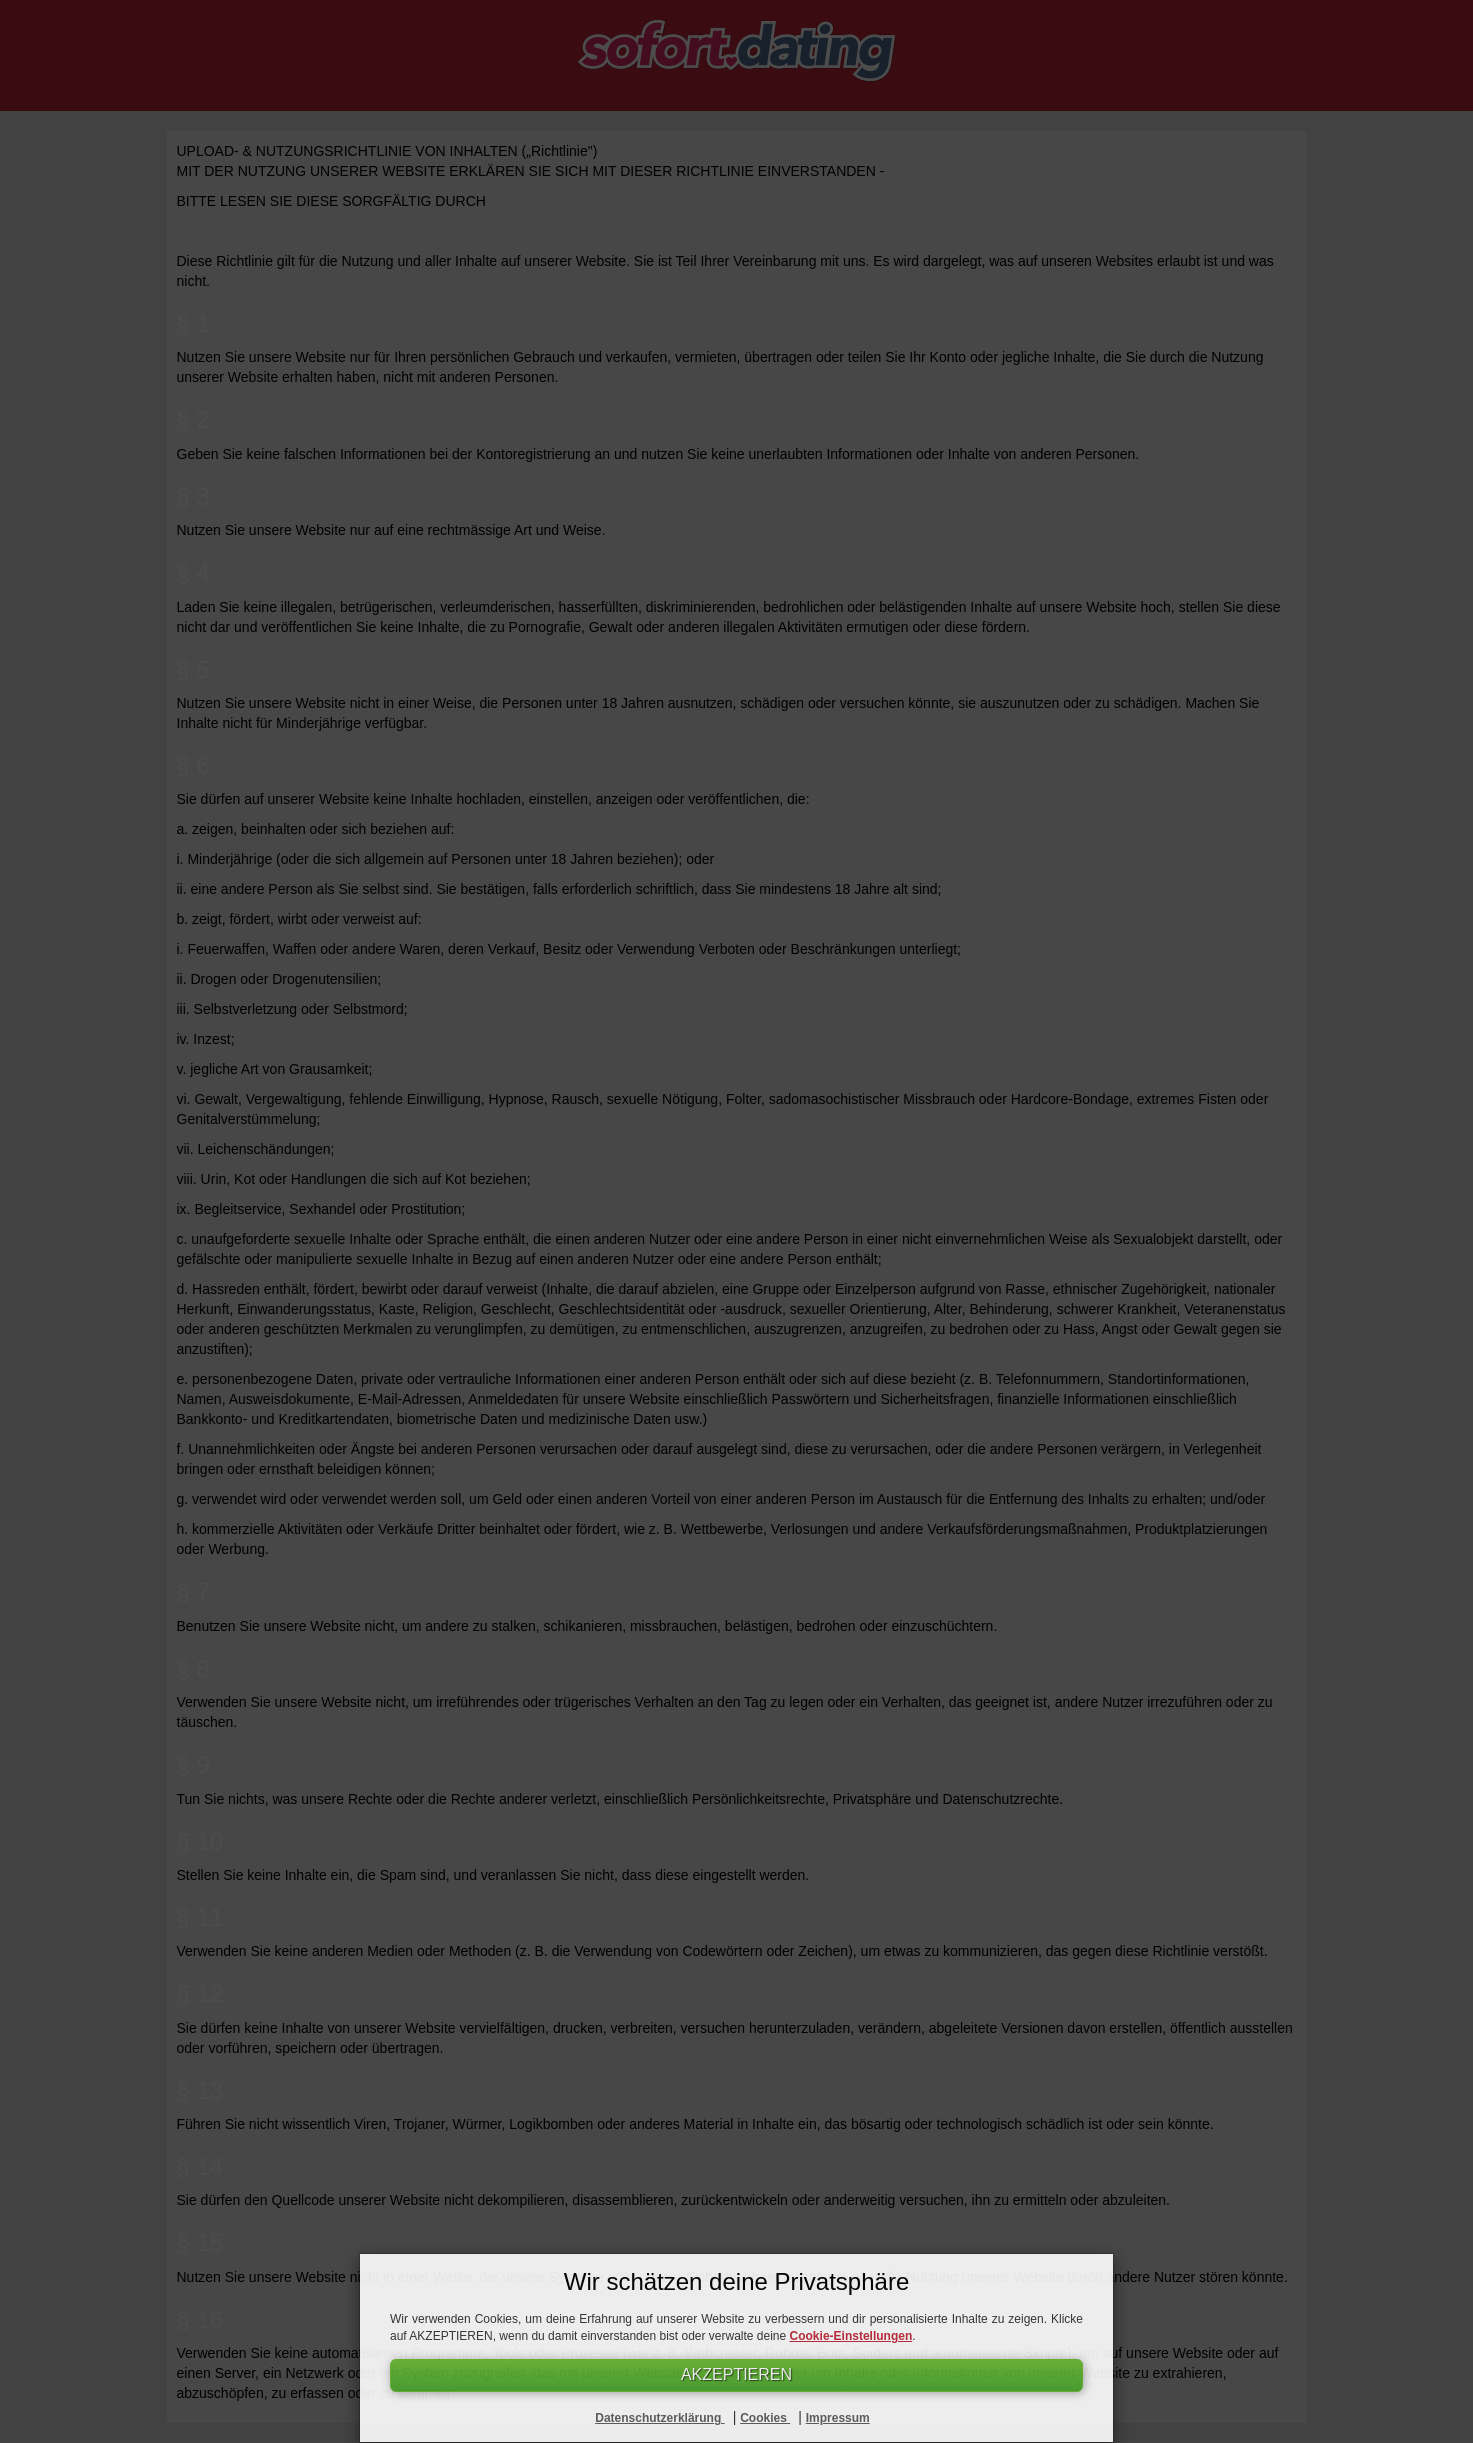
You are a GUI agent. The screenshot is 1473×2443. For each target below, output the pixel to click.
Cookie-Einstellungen (851, 2335)
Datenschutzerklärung (659, 2418)
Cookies (765, 2418)
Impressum (838, 2418)
